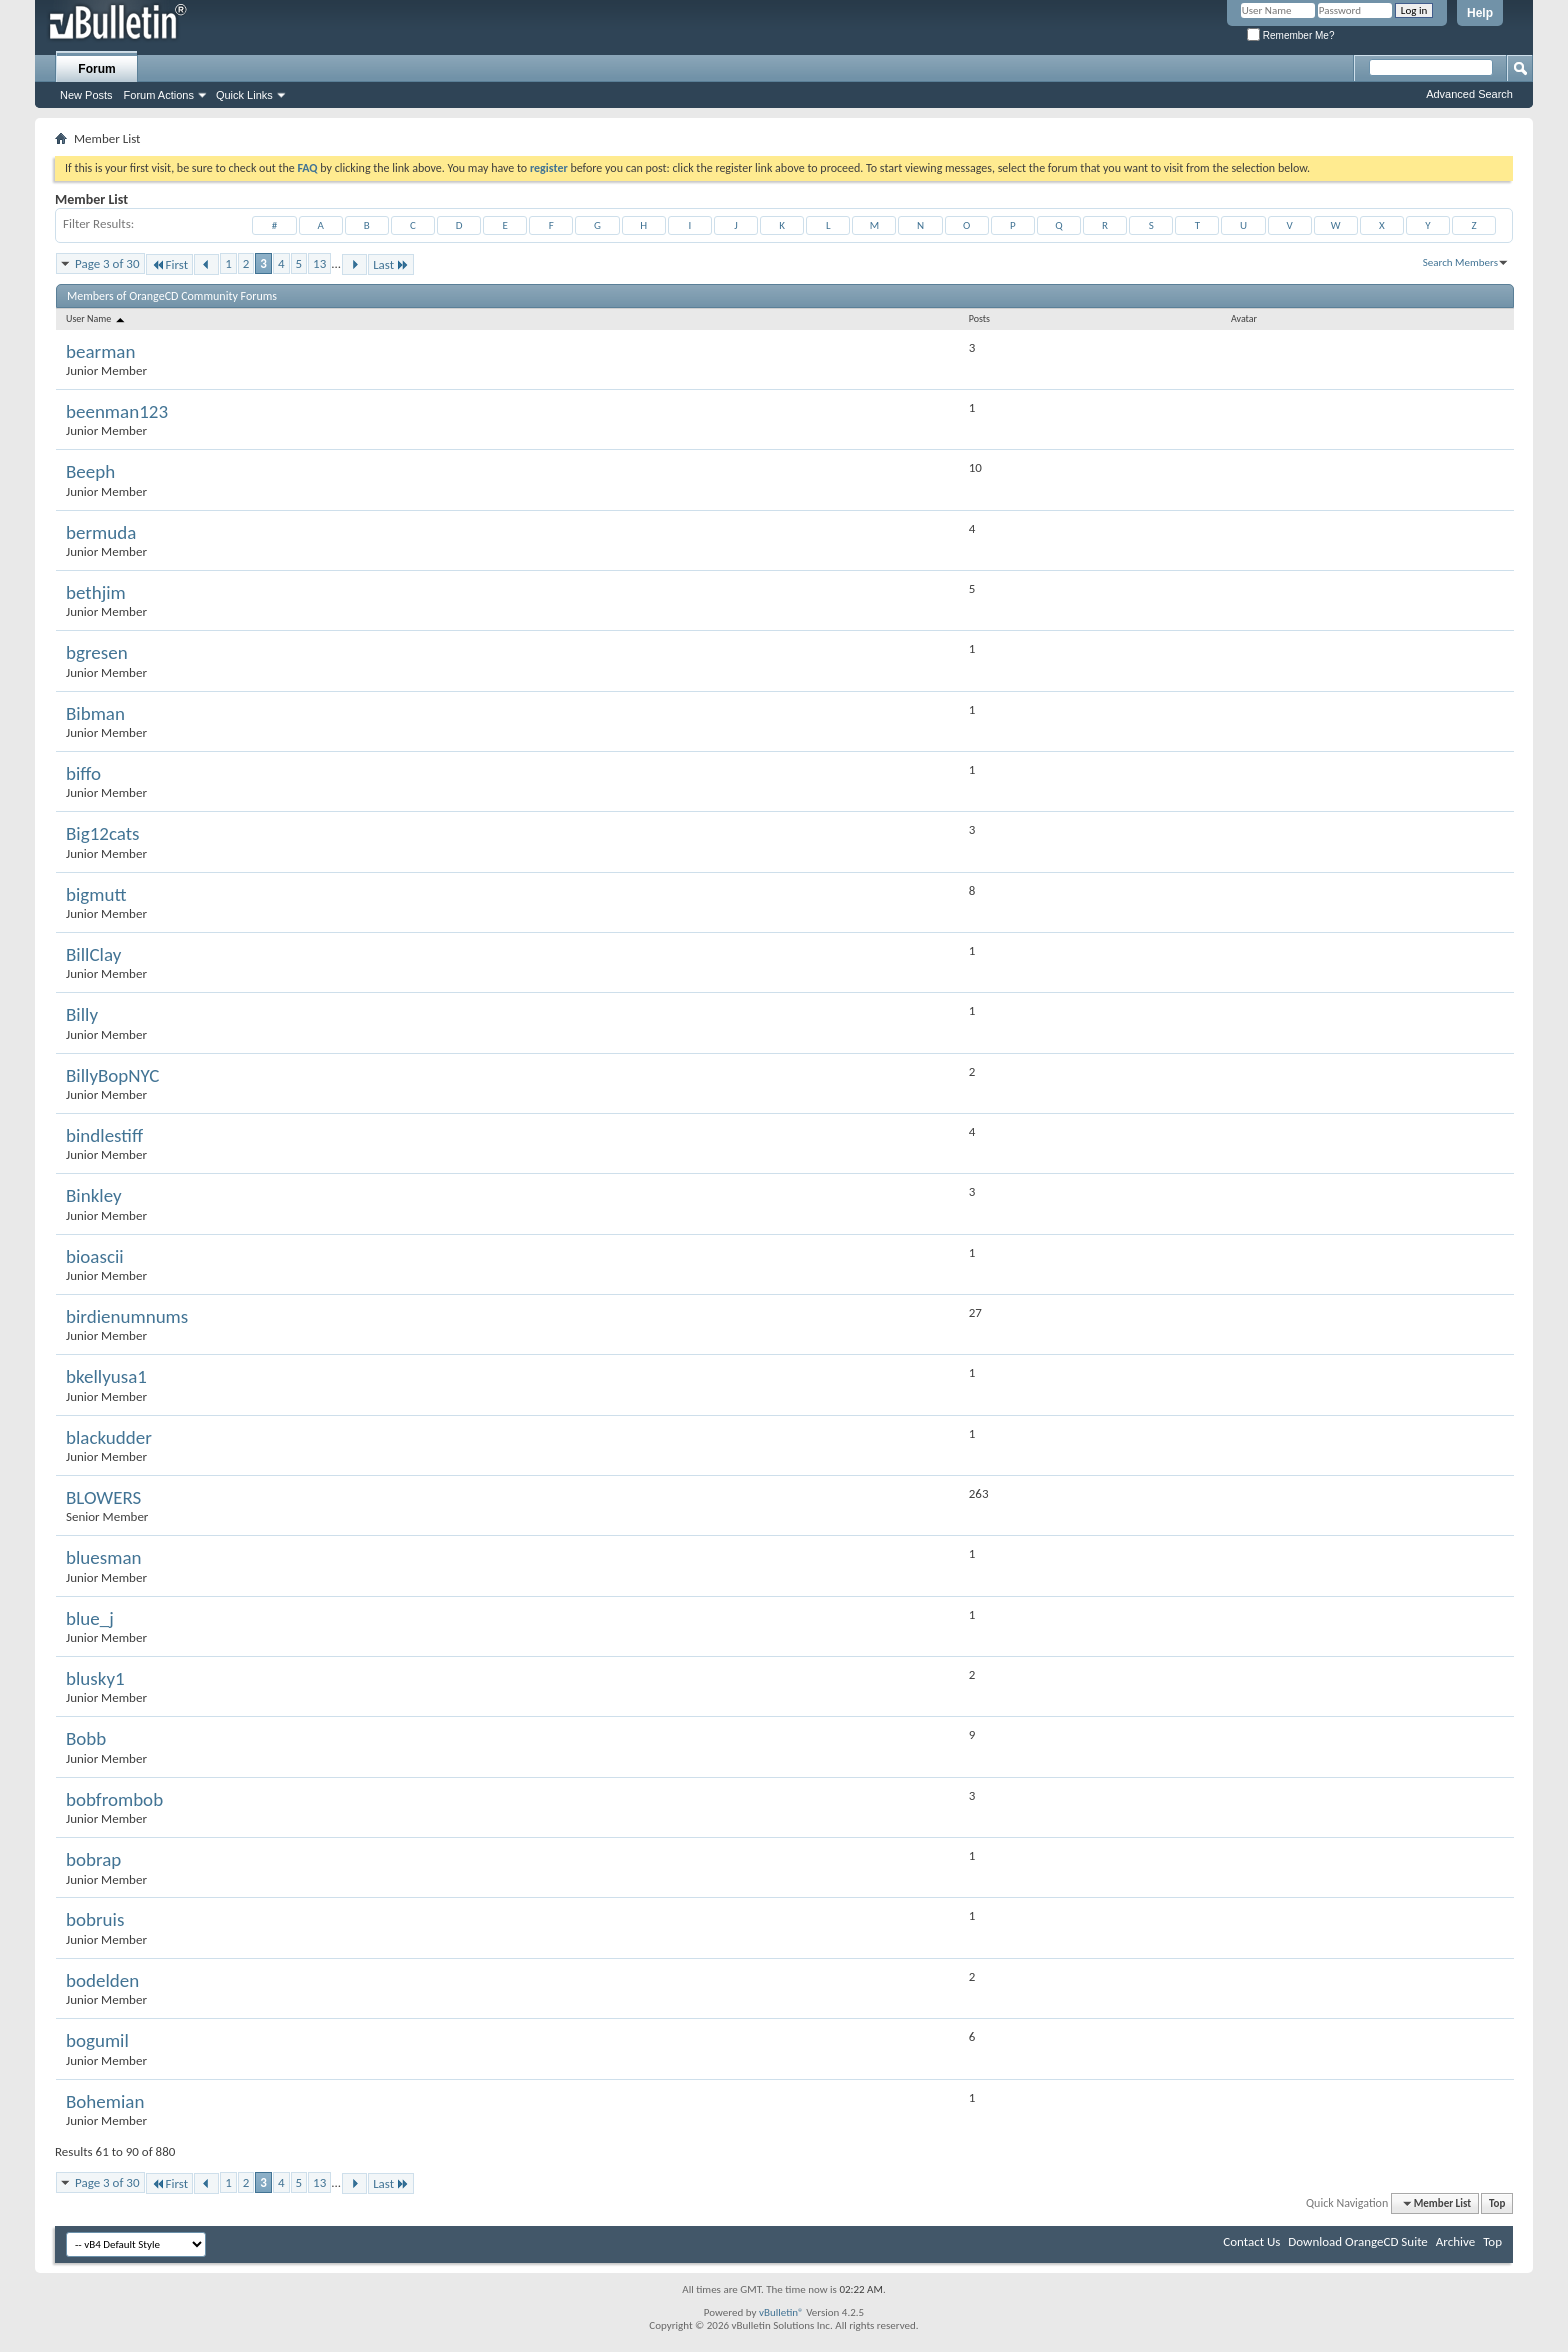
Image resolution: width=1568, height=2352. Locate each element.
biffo (83, 773)
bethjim (96, 592)
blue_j (90, 1618)
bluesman (103, 1557)
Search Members (1460, 262)
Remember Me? (1290, 35)
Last (391, 264)
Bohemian (105, 2101)
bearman (100, 351)
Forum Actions (159, 95)
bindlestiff (104, 1135)
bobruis (95, 1919)
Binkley (94, 1195)
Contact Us (1251, 2241)
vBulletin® (781, 2312)
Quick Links (244, 95)
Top (1497, 2203)
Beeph (90, 471)
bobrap (93, 1859)
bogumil (97, 2040)
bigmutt (96, 894)
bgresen (97, 652)
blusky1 (95, 1678)
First (170, 264)
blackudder (109, 1437)
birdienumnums (127, 1316)
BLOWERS (103, 1497)
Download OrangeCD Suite (1358, 2241)
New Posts (86, 95)
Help (1480, 13)
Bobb (86, 1738)
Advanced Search (1469, 94)
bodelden (102, 1980)
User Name (96, 318)
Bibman (95, 713)
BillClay (93, 954)
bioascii (95, 1256)
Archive (1455, 2241)
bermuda (101, 532)
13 (319, 263)
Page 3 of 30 (107, 263)
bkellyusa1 (106, 1376)
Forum (96, 69)
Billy (82, 1014)
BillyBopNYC (112, 1075)
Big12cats (103, 833)
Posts (979, 318)
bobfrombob (114, 1799)
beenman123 (117, 411)
